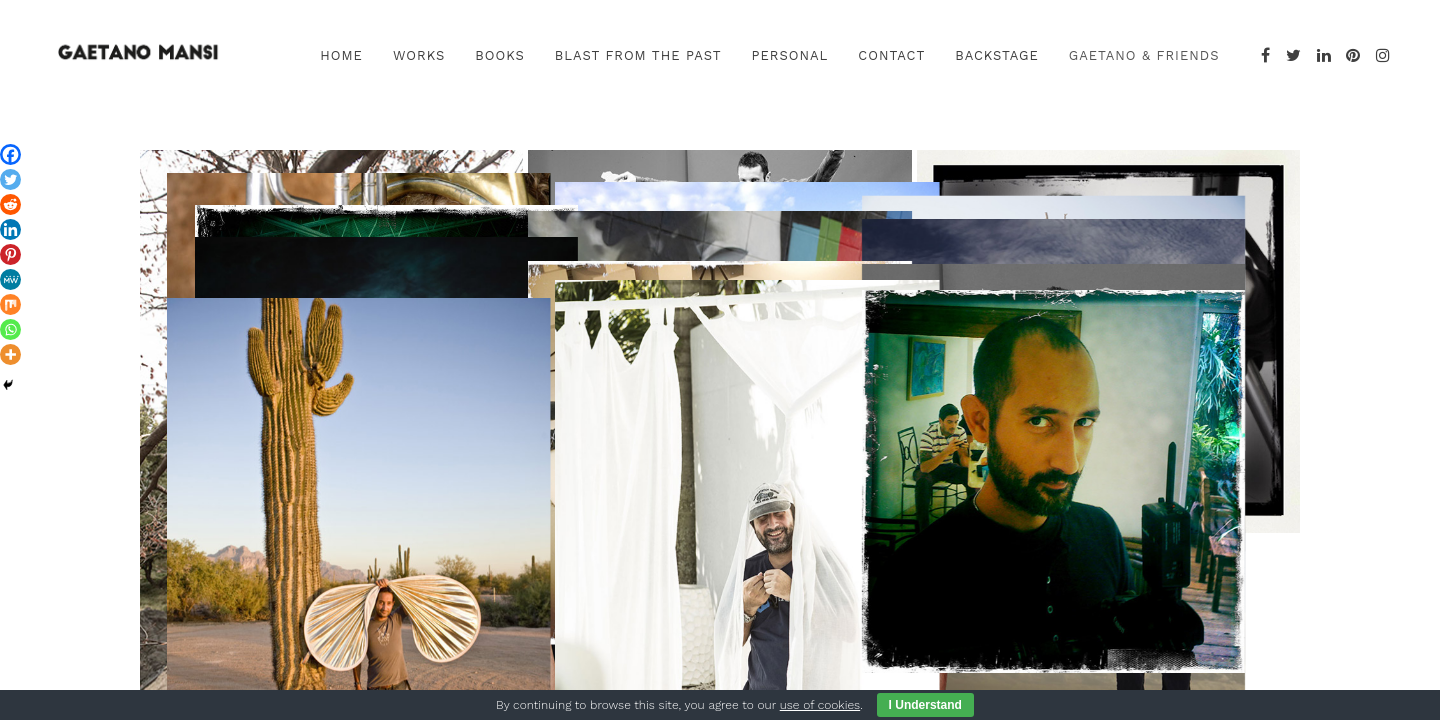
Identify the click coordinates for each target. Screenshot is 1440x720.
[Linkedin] (10, 229)
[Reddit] (10, 204)
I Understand (925, 705)
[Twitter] (10, 179)
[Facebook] (10, 154)
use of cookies (820, 705)
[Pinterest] (10, 254)
